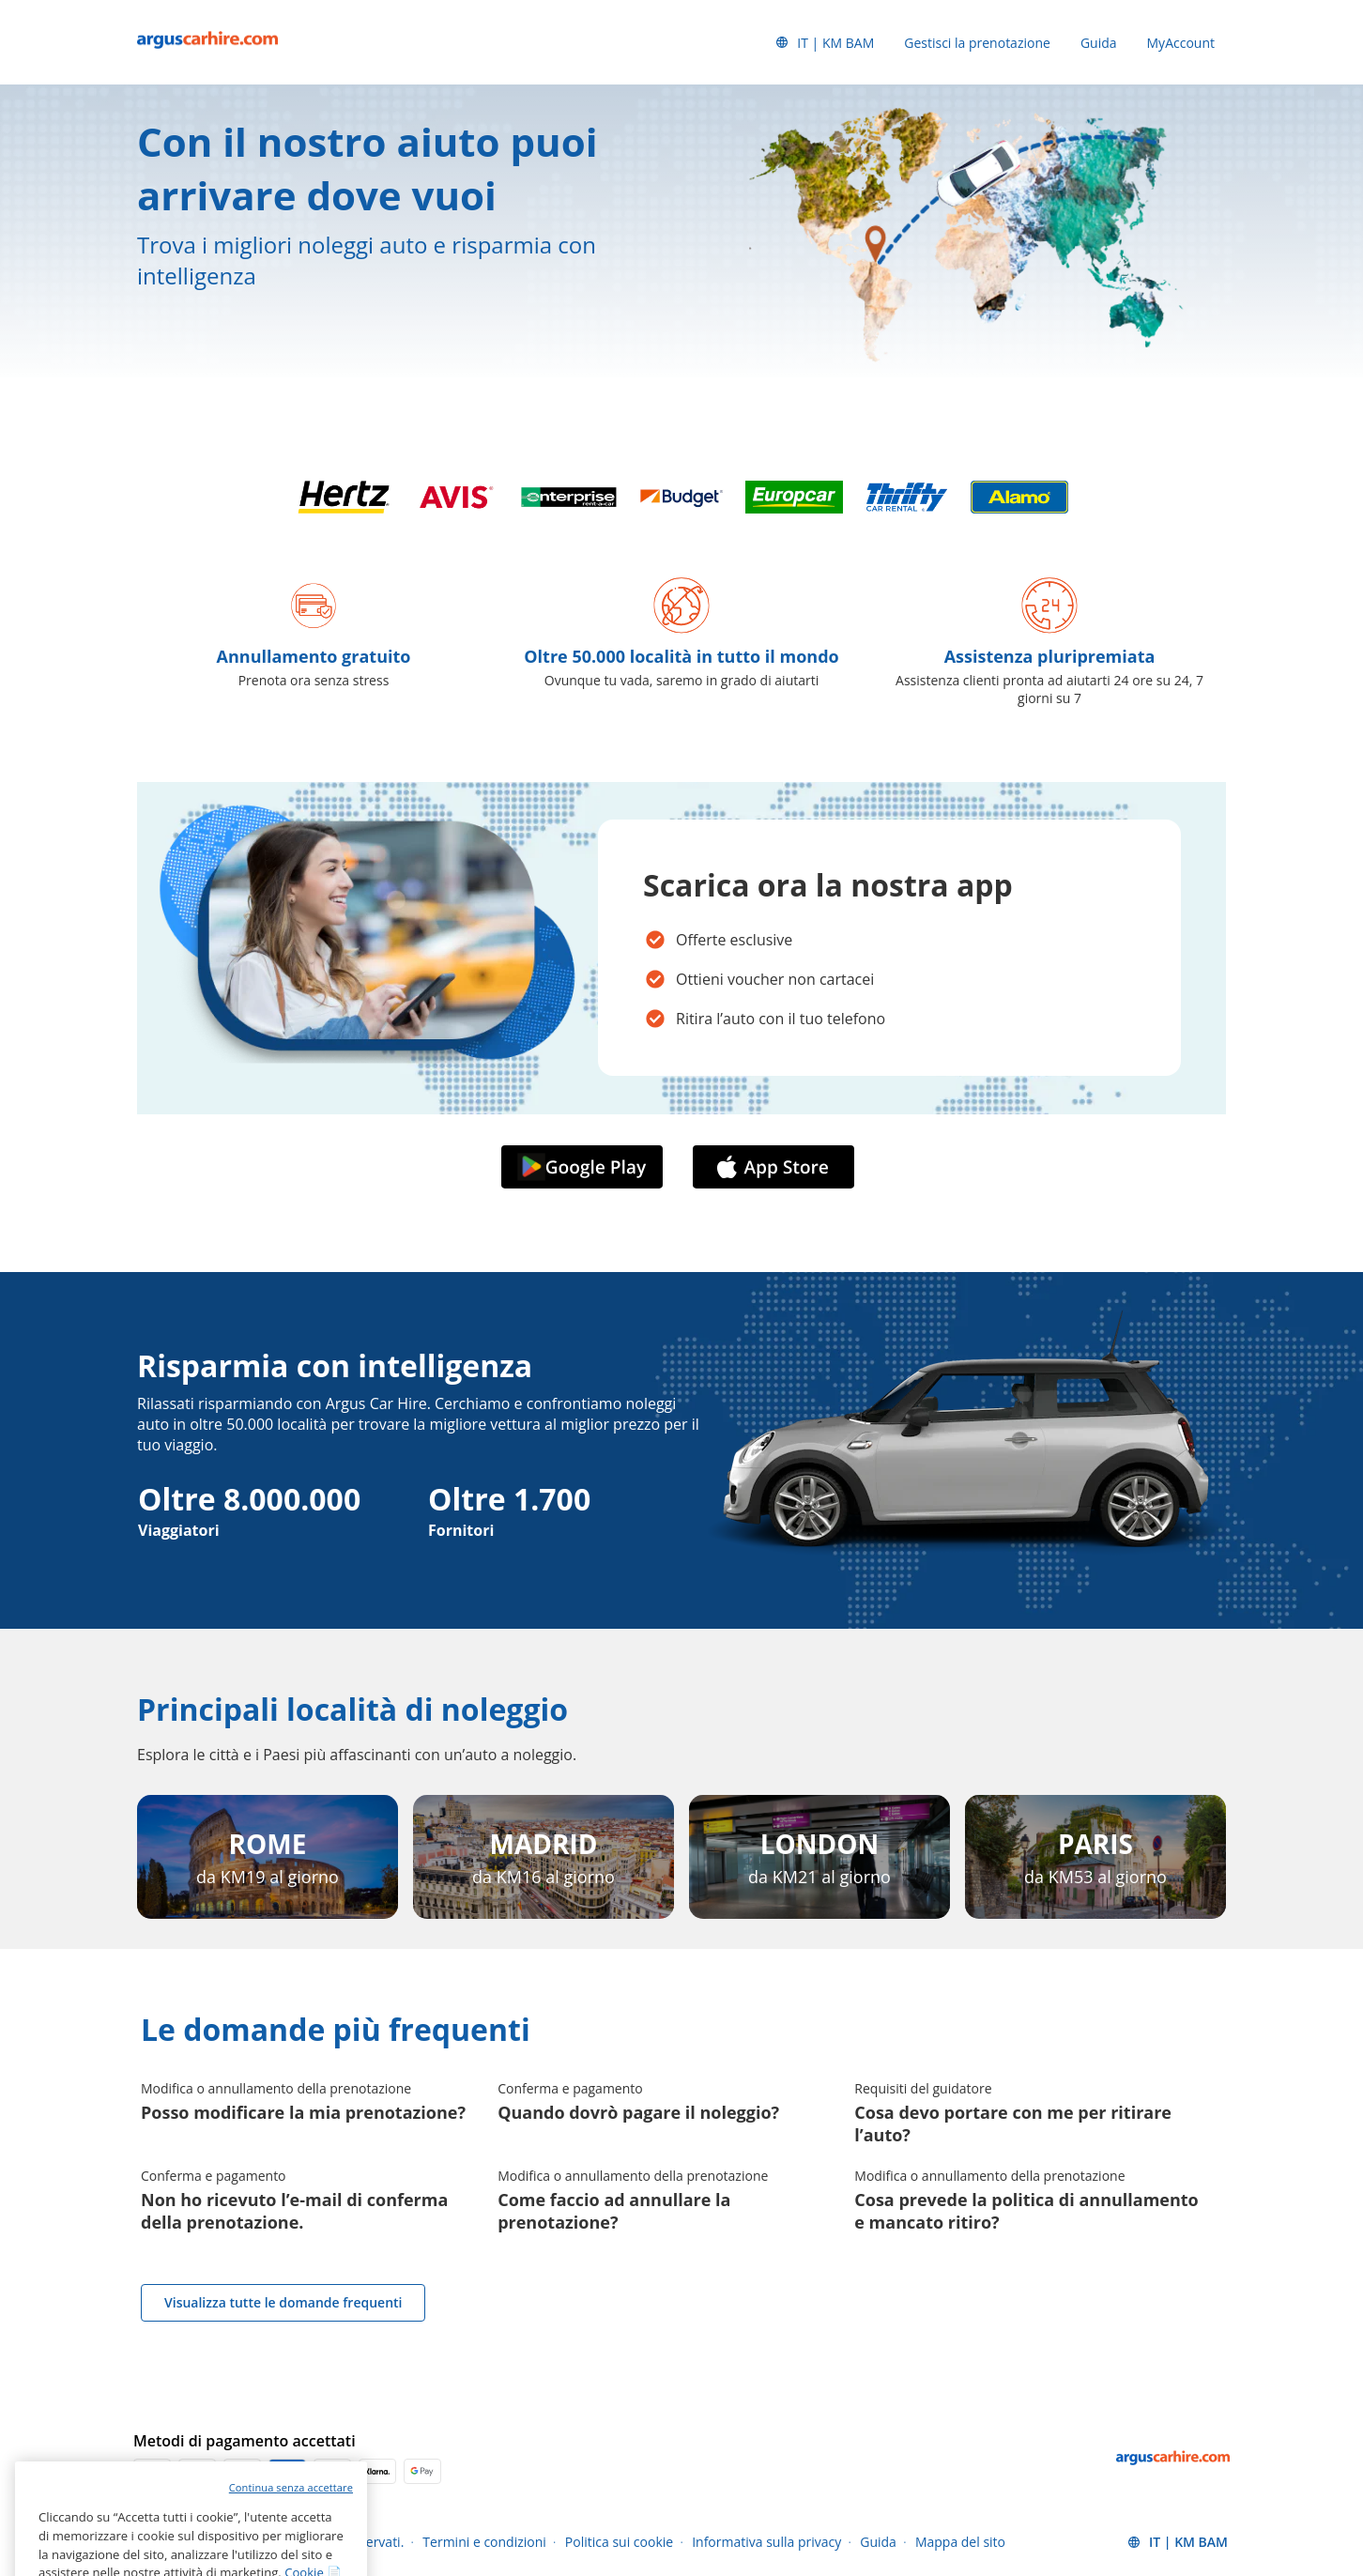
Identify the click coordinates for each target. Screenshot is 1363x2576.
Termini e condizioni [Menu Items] (484, 2542)
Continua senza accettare (291, 2539)
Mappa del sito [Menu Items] (960, 2542)
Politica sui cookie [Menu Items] (619, 2542)
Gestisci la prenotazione (977, 43)
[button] (824, 42)
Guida (1098, 43)
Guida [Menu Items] (878, 2542)
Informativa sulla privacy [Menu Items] (766, 2542)
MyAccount (1181, 43)
